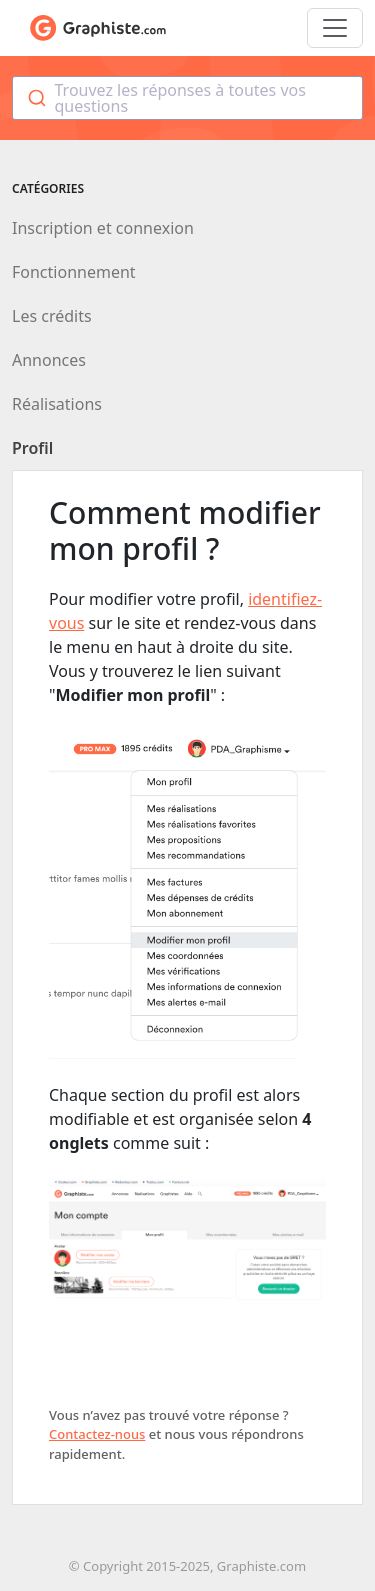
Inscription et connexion (103, 228)
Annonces (49, 360)
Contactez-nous (97, 1434)
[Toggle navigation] (335, 28)
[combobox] (187, 98)
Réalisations (57, 404)
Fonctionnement (74, 272)
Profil (32, 448)
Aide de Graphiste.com (98, 28)
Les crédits (52, 316)
